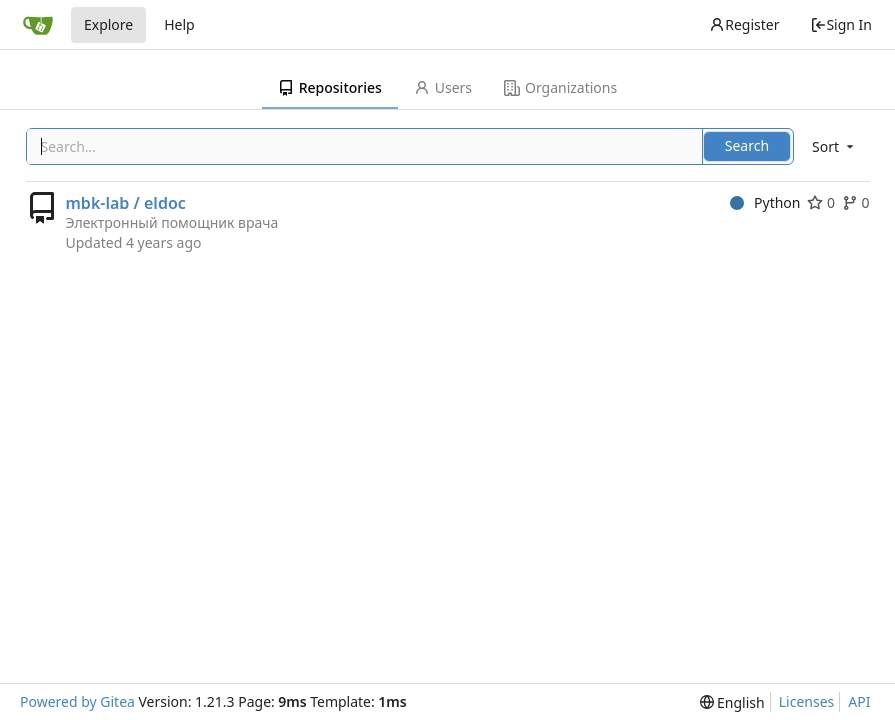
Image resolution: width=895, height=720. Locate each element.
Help (179, 24)
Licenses (807, 701)
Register (744, 24)
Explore (108, 24)
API (859, 701)
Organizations (560, 87)
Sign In (841, 24)
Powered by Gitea (77, 701)
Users (443, 87)
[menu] (834, 146)
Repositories (330, 87)
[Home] (38, 25)
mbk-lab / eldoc (126, 203)
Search (747, 145)
